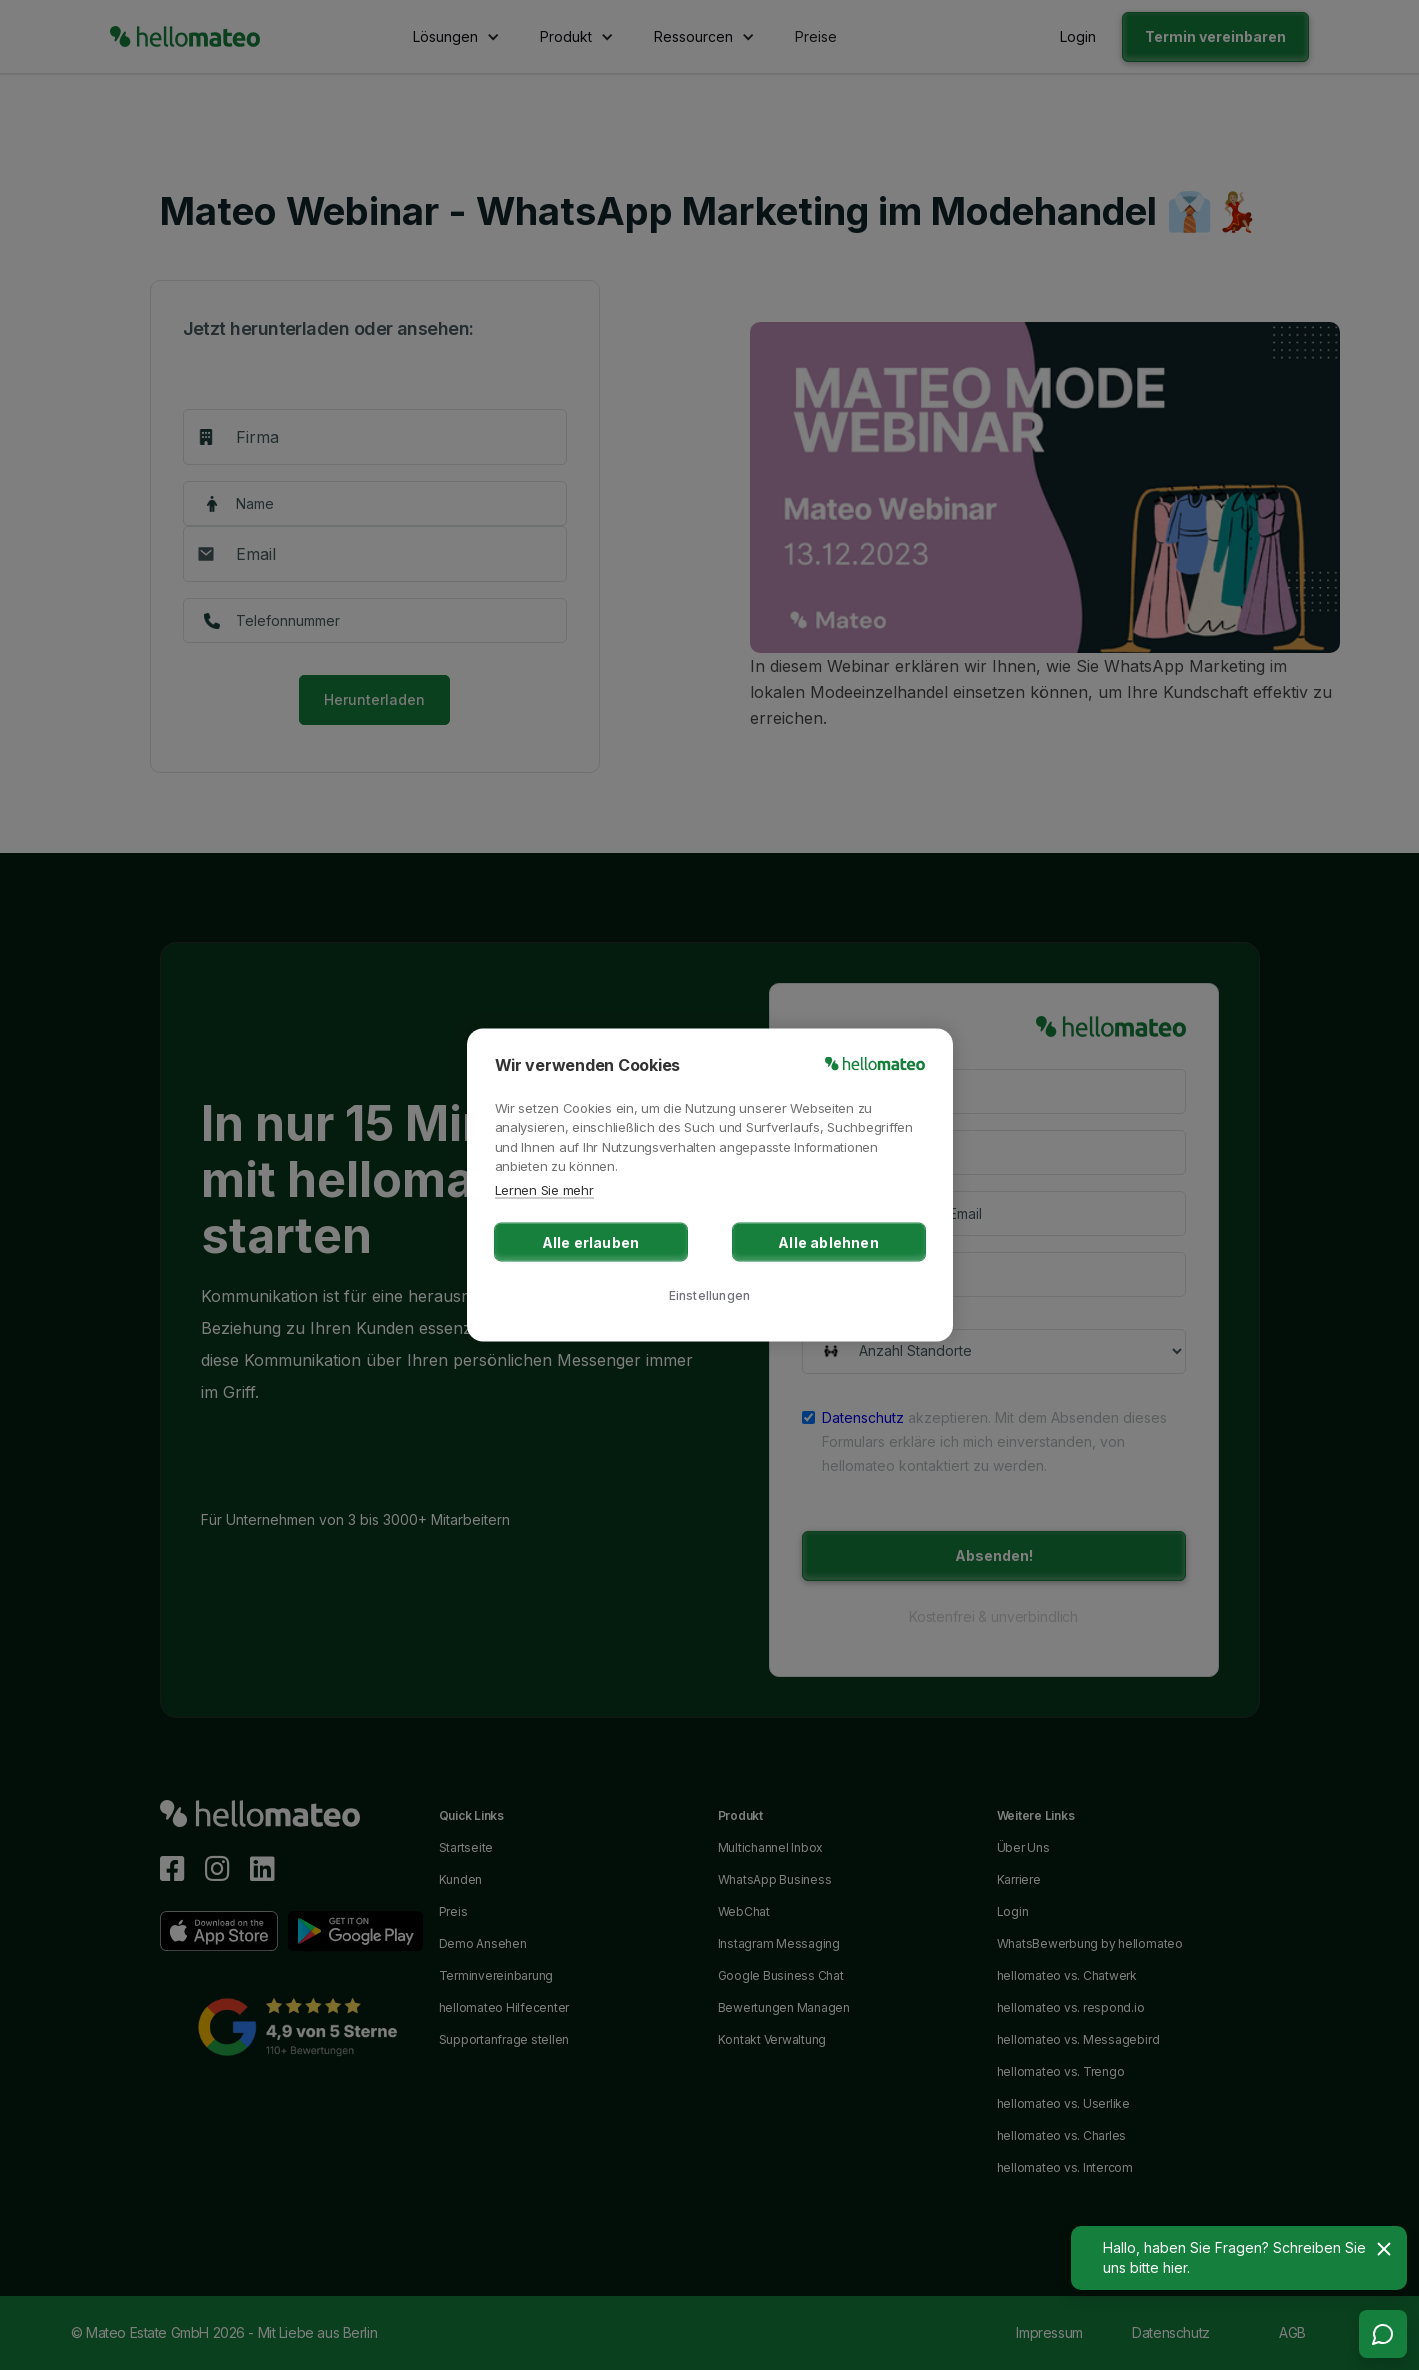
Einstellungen (710, 1294)
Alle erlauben (591, 1242)
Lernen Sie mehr (544, 1189)
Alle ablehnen (828, 1242)
